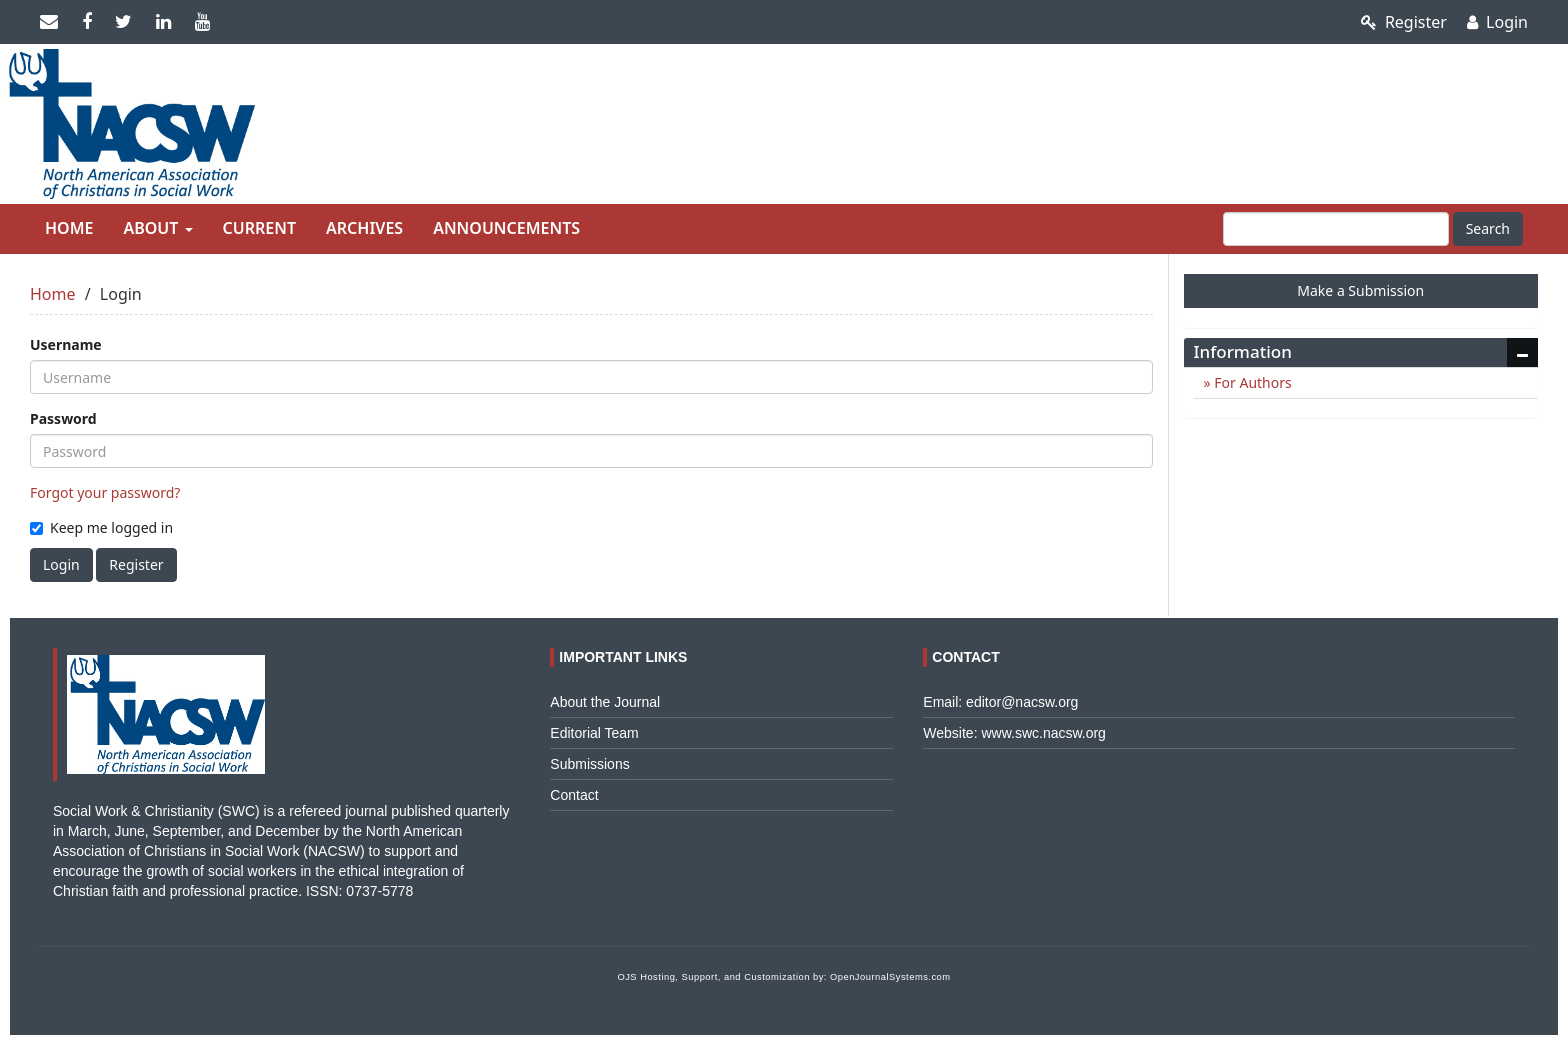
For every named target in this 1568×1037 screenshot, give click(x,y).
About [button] (157, 228)
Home (69, 228)
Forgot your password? (105, 492)
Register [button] (136, 564)
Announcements (506, 228)
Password (63, 418)
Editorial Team (594, 733)
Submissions (589, 764)
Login (1497, 22)
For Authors (1251, 382)
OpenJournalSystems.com (890, 977)
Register (1404, 22)
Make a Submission (1360, 290)
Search (1488, 228)
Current (259, 228)
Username (66, 344)
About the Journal (605, 702)
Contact (574, 795)
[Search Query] (1336, 229)
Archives (364, 228)
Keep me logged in (101, 527)
